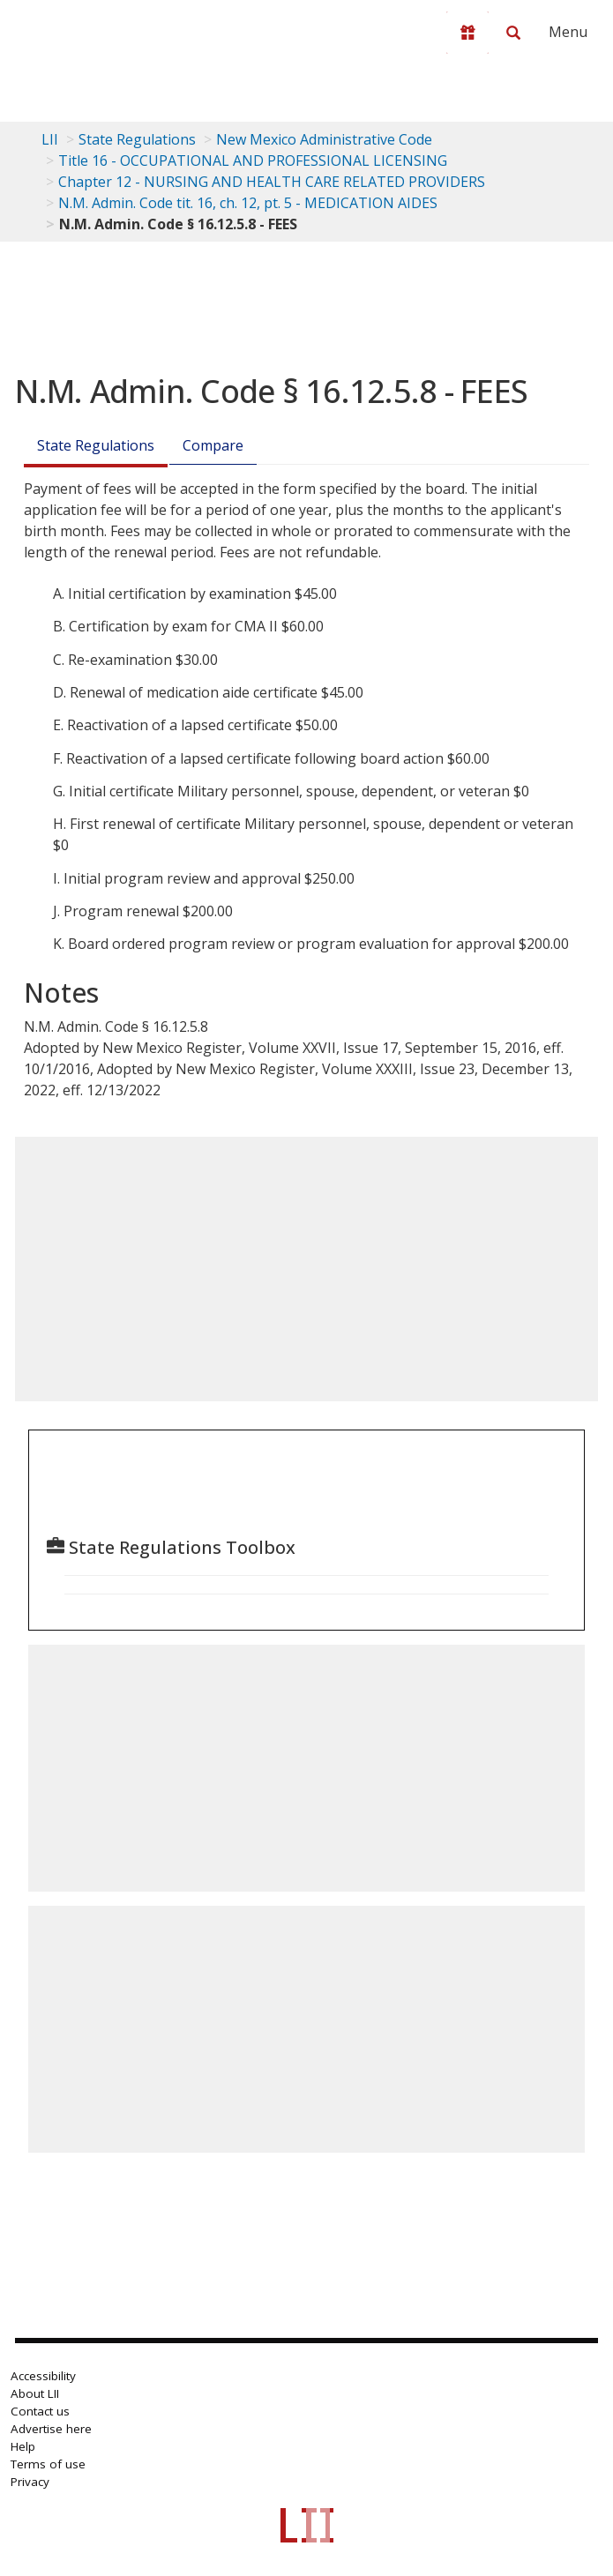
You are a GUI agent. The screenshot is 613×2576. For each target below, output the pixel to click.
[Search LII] (513, 32)
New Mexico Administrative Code (324, 139)
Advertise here (51, 2429)
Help (23, 2446)
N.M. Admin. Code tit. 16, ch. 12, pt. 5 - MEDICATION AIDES (247, 203)
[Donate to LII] (467, 32)
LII (49, 139)
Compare (213, 445)
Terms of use (48, 2464)
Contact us (40, 2411)
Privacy (30, 2482)
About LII (35, 2393)
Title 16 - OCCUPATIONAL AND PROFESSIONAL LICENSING (252, 160)
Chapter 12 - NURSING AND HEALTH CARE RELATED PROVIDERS (271, 181)
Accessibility (43, 2376)
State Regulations (137, 139)
